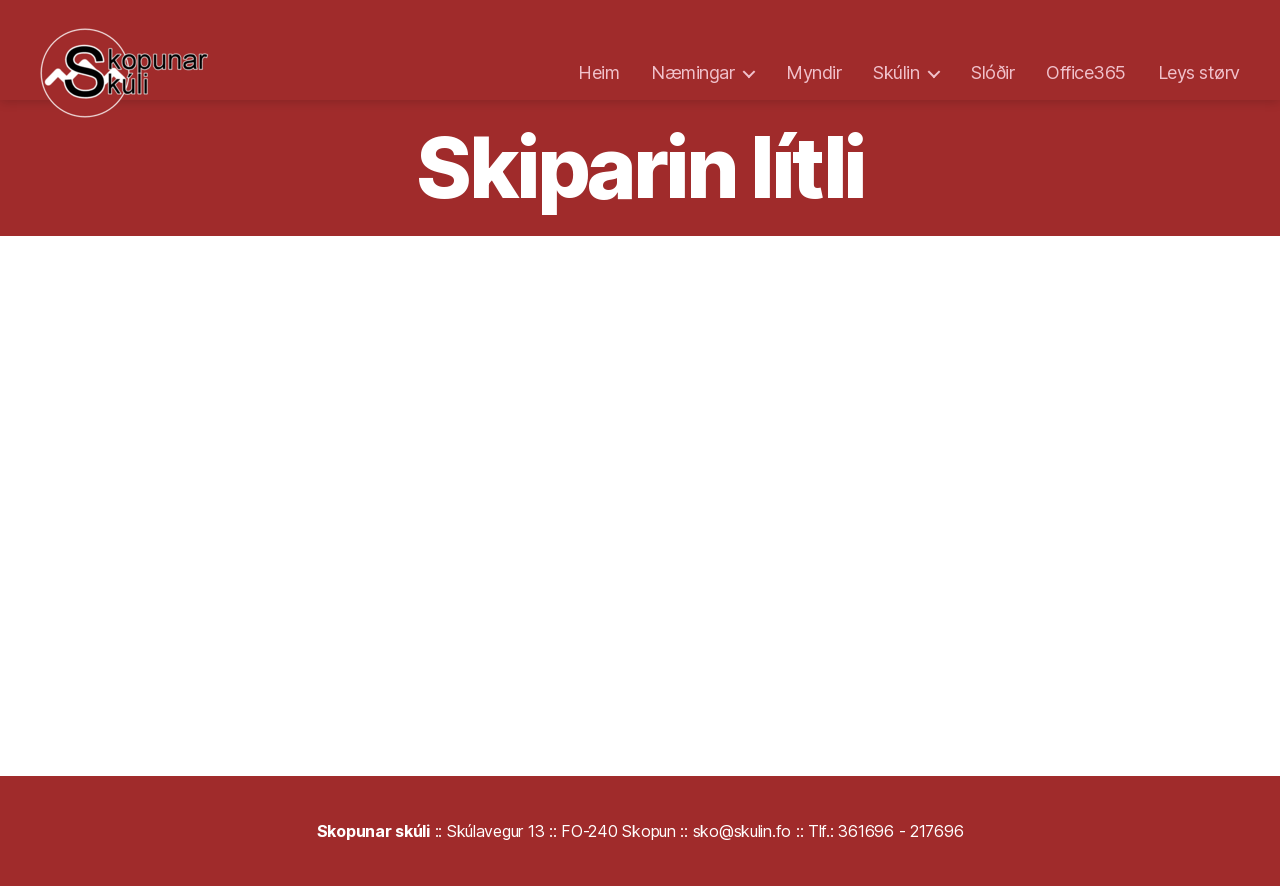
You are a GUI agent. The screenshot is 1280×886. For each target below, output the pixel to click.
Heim (598, 72)
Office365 (1086, 72)
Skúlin (896, 72)
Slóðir (992, 72)
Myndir (813, 72)
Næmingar (692, 72)
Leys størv (1199, 72)
